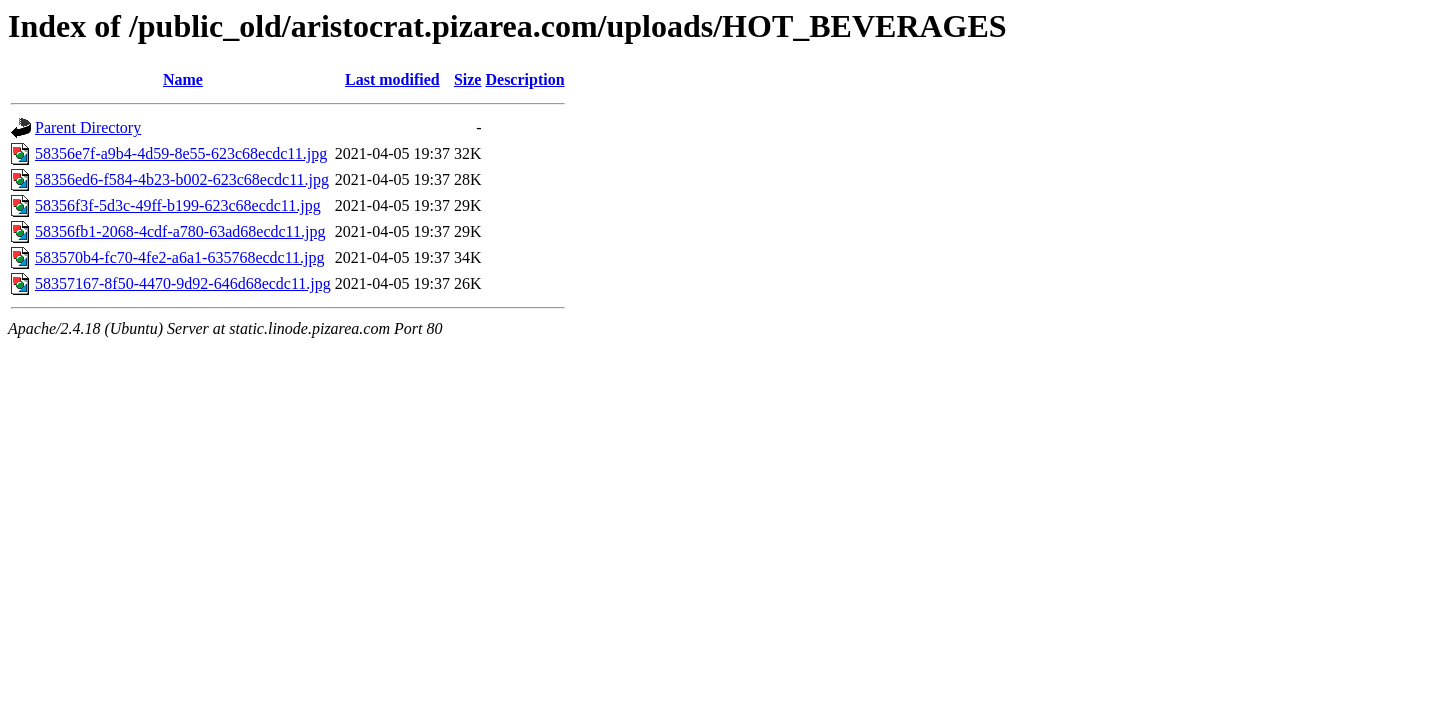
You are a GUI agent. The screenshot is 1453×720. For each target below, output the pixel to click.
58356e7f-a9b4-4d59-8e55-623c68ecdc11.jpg (181, 153)
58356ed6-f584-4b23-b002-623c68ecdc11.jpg (182, 179)
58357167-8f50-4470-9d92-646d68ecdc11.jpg (183, 283)
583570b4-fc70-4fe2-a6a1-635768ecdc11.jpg (180, 257)
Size (468, 79)
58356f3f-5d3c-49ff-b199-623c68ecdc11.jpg (178, 205)
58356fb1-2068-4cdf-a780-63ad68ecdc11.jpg (180, 231)
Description (524, 79)
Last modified (392, 79)
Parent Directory (88, 127)
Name (183, 79)
